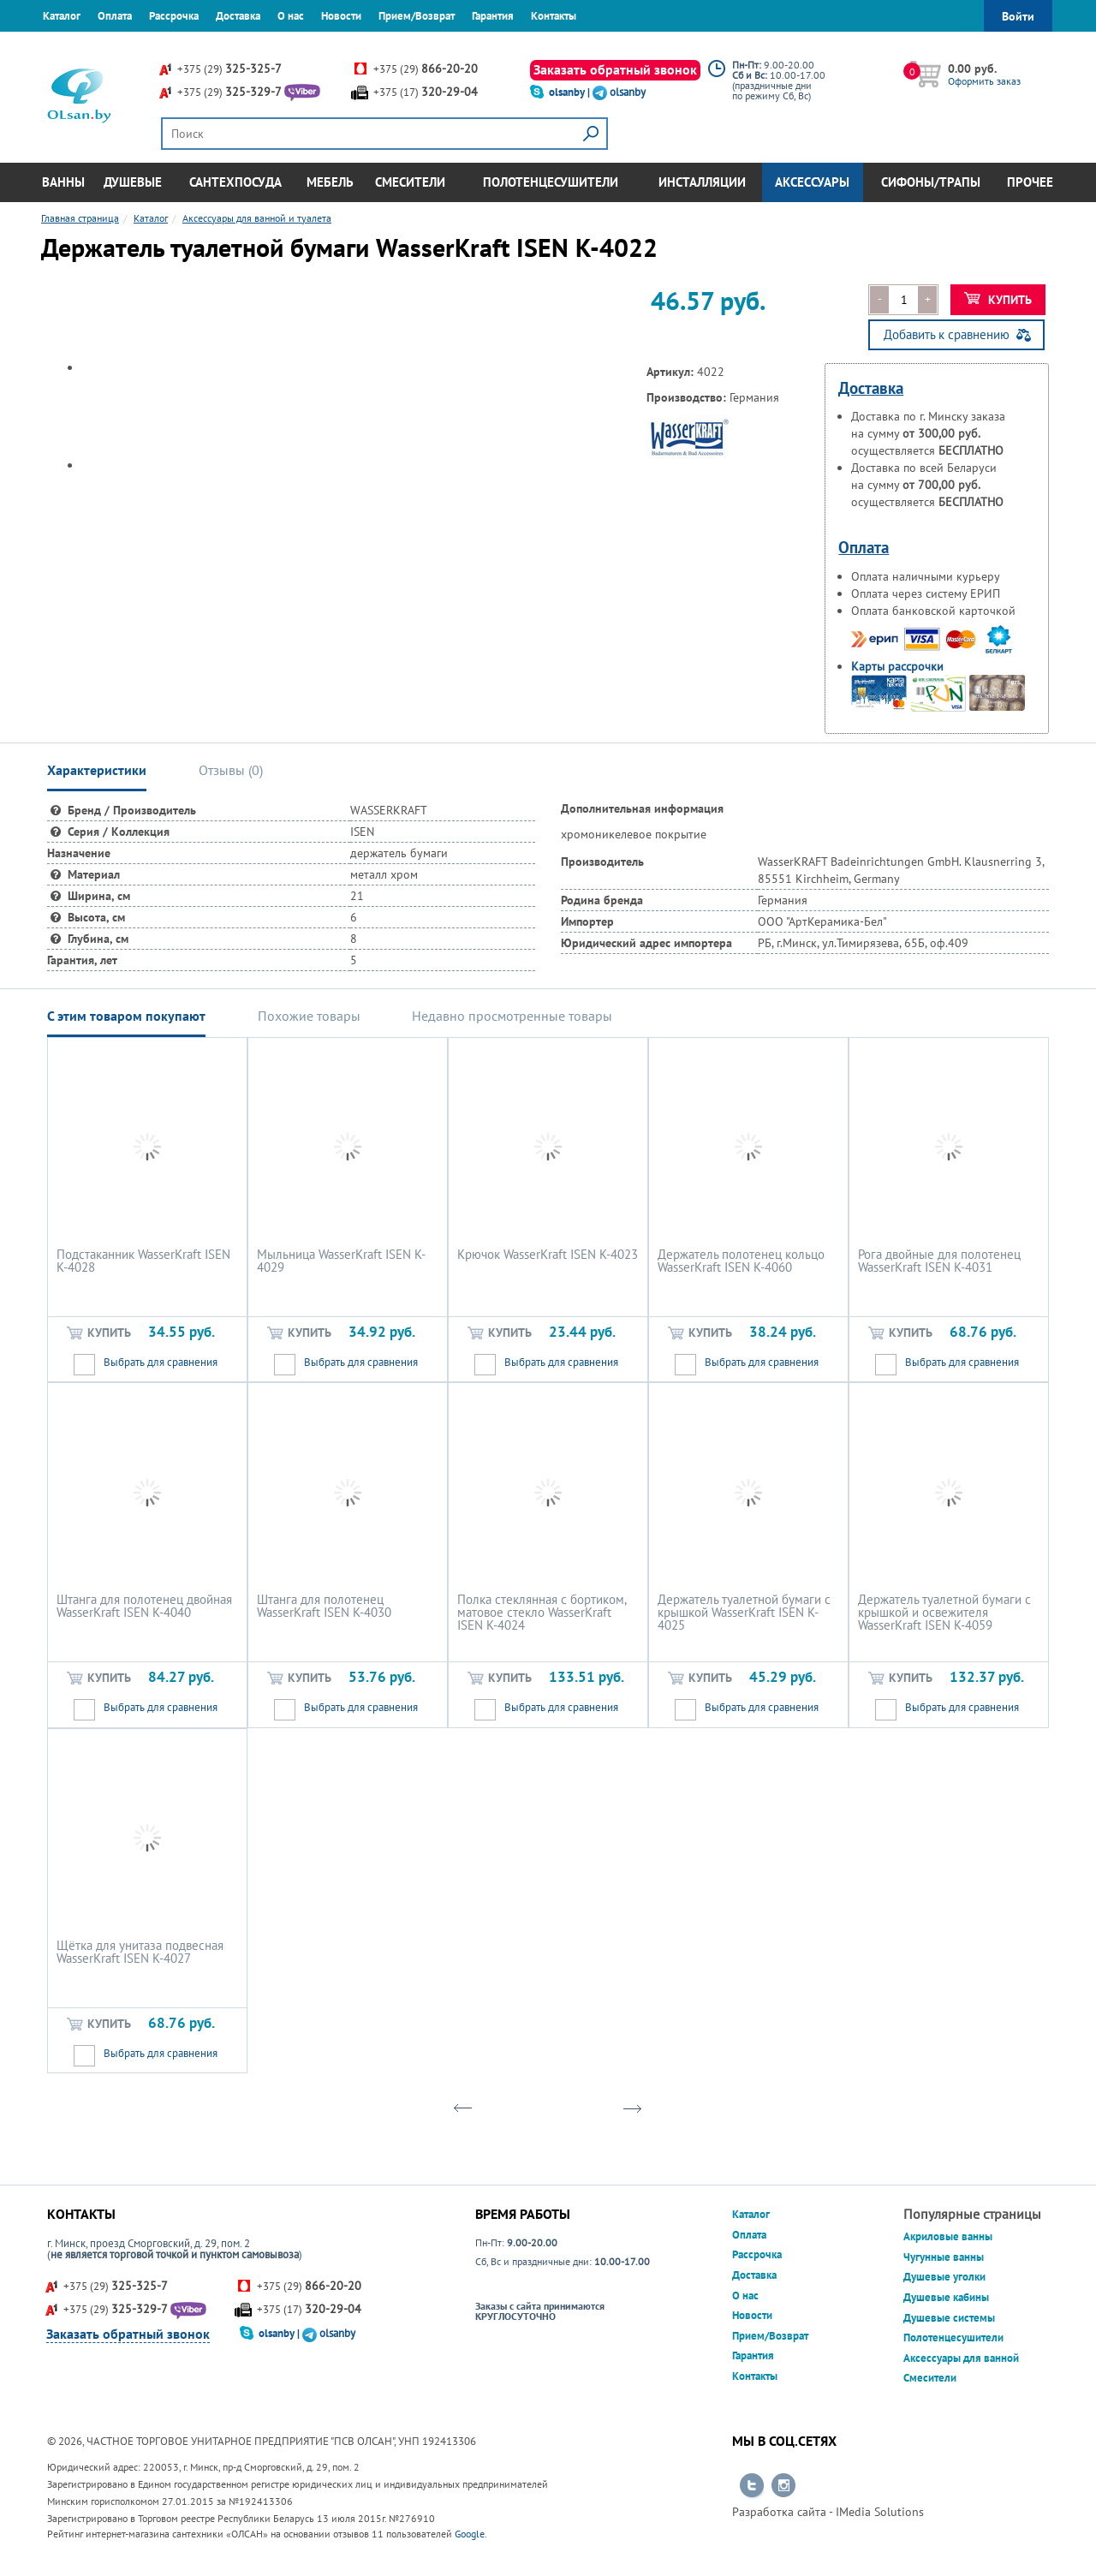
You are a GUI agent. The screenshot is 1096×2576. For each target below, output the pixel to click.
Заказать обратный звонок (615, 69)
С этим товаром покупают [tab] (126, 1015)
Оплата (115, 16)
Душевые (133, 182)
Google (470, 2533)
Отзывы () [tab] (231, 769)
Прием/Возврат (416, 16)
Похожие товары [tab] (309, 1015)
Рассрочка (174, 16)
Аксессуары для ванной (961, 2358)
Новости (341, 16)
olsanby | (571, 92)
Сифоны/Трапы (930, 182)
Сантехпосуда (235, 182)
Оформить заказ (984, 81)
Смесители (410, 182)
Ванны (63, 182)
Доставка (238, 16)
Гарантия (493, 16)
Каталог (61, 16)
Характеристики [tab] (96, 769)
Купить (998, 299)
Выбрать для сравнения (160, 1362)
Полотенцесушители (550, 182)
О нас (290, 16)
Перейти (752, 2486)
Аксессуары (812, 182)
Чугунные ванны (943, 2257)
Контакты (553, 16)
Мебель (330, 182)
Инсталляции (702, 182)
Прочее (1030, 182)
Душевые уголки (944, 2276)
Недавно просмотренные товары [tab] (512, 1015)
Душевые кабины (946, 2297)
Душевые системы (949, 2318)
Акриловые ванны (947, 2236)
